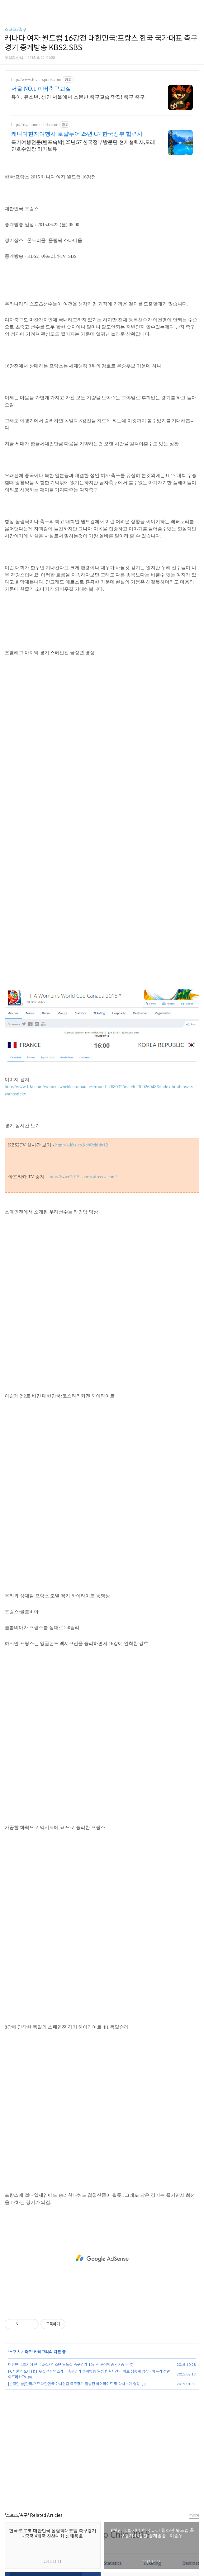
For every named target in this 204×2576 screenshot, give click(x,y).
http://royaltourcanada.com (34, 124)
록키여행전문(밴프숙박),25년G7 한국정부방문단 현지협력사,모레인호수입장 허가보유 (83, 145)
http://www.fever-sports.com (36, 79)
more (194, 2515)
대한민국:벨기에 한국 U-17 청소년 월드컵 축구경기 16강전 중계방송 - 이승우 (68, 2364)
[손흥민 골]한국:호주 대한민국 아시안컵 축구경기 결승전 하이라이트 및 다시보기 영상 (74, 2383)
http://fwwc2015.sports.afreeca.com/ (83, 1176)
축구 (28, 2352)
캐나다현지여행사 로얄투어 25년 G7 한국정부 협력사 (77, 134)
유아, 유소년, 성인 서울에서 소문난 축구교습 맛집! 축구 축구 (78, 97)
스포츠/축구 (15, 29)
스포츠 (14, 2352)
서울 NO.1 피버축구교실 (41, 89)
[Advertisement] (102, 2258)
